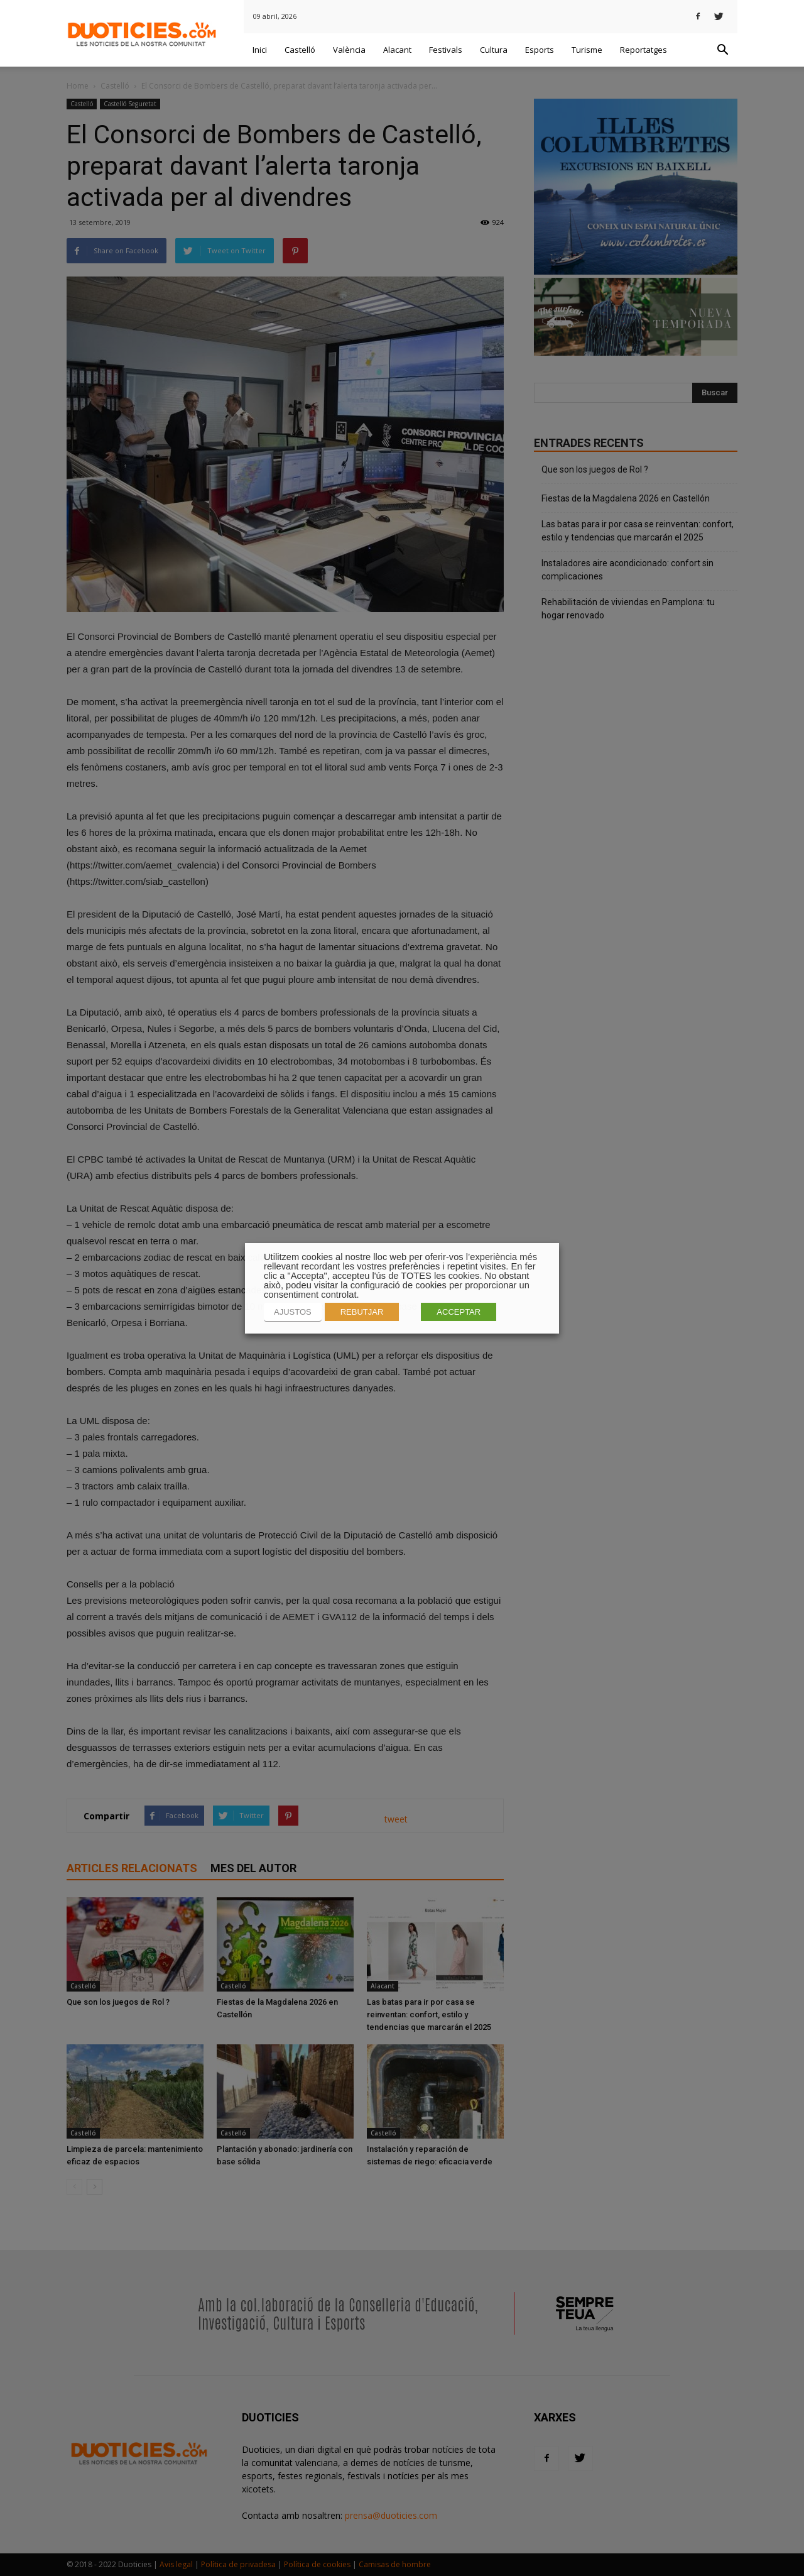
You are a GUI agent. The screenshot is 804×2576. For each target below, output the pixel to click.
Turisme (587, 49)
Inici (260, 49)
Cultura (494, 49)
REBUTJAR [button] (362, 1312)
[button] (722, 50)
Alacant (397, 49)
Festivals (445, 49)
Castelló (300, 49)
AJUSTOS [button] (293, 1312)
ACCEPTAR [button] (459, 1312)
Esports (539, 49)
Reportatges (643, 49)
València (349, 49)
